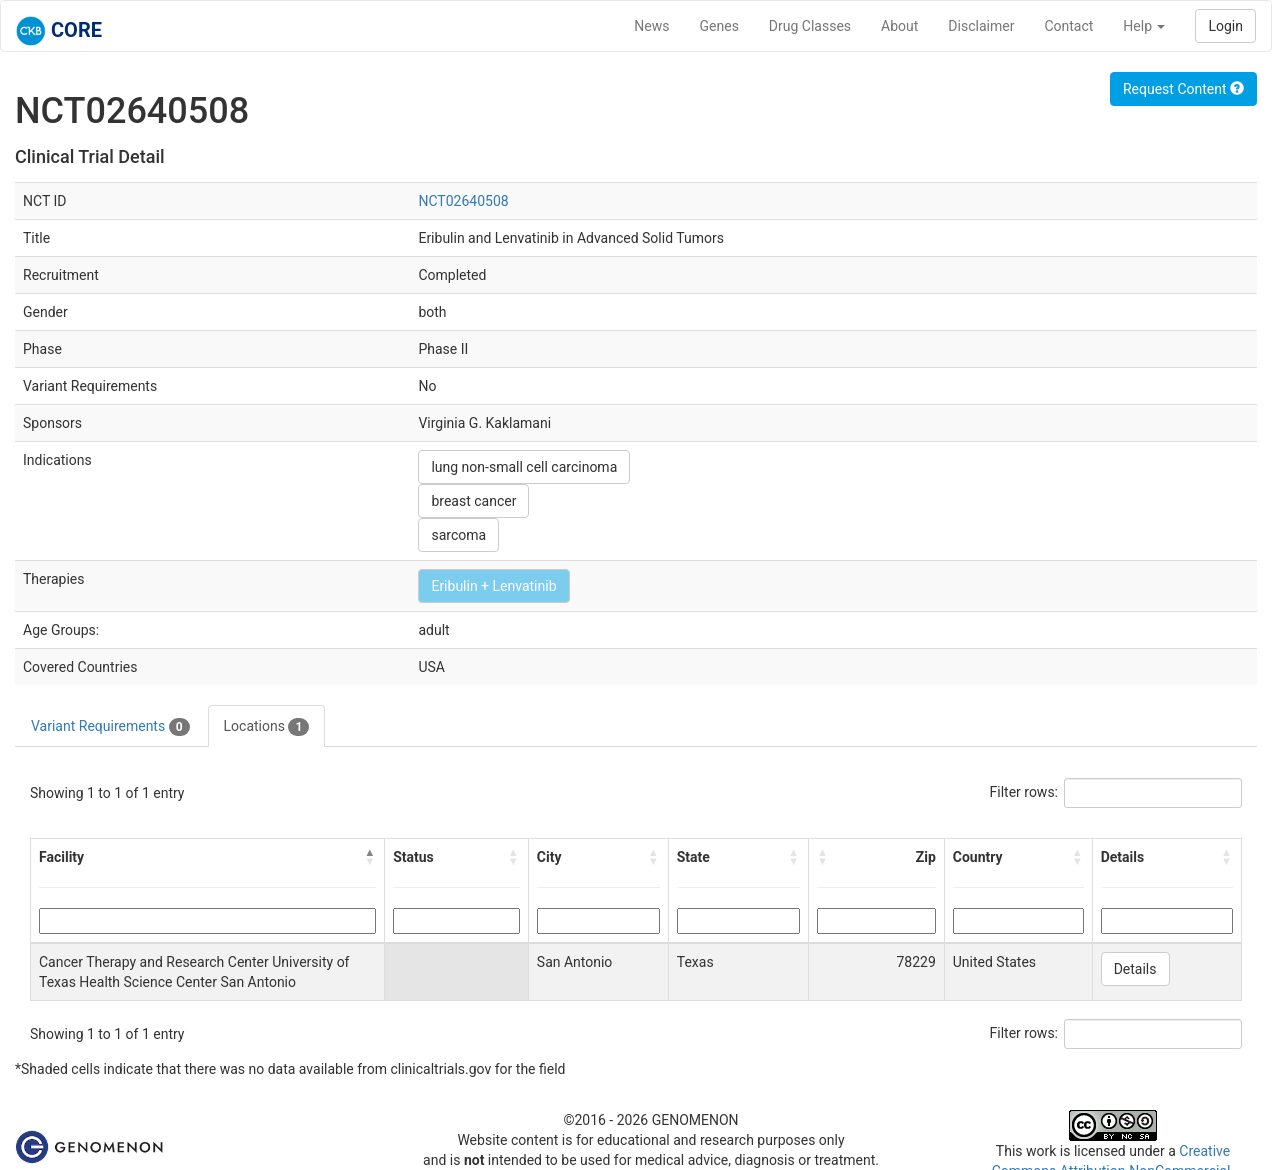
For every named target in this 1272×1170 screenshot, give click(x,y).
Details (1135, 969)
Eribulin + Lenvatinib (493, 586)
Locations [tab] (267, 727)
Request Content (1183, 89)
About (899, 26)
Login (1225, 26)
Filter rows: (1024, 792)
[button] (370, 857)
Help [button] (1144, 26)
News (651, 26)
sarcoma (458, 535)
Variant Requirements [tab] (110, 727)
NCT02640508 (463, 201)
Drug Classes (810, 26)
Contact (1068, 26)
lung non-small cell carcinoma (524, 467)
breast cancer (473, 501)
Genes (719, 26)
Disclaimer (981, 26)
